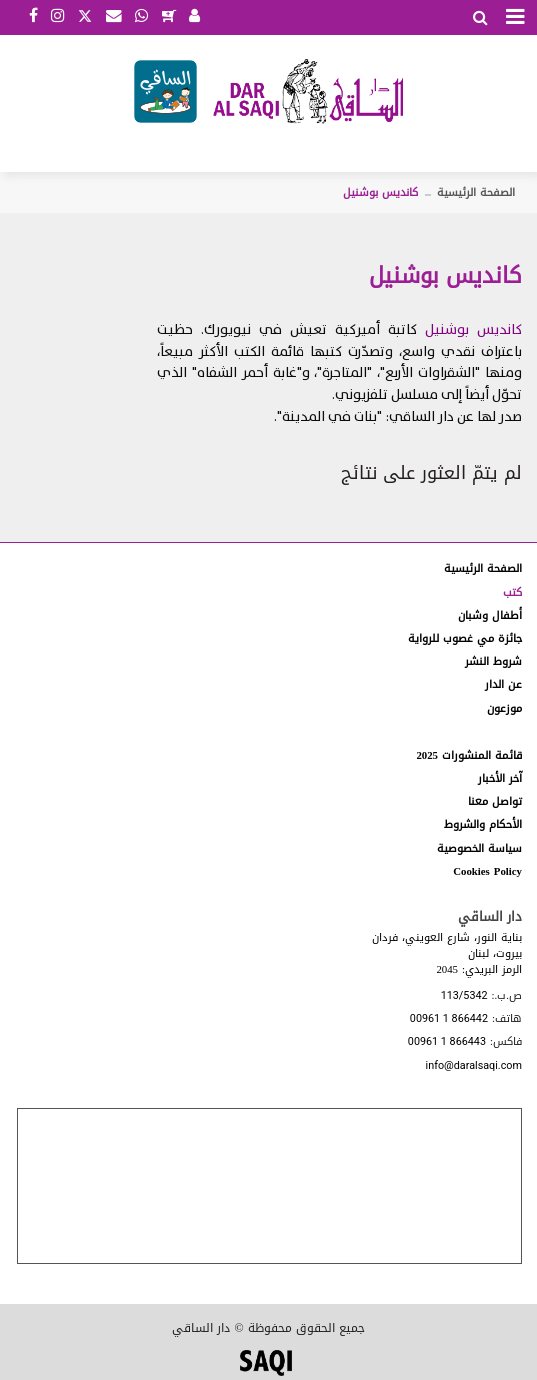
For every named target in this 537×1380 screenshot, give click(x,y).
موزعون (504, 708)
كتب (512, 592)
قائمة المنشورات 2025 (469, 755)
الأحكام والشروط (483, 824)
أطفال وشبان (490, 615)
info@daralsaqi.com (474, 1066)
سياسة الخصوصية (479, 848)
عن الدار (503, 684)
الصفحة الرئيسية (476, 192)
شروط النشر (493, 661)
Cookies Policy (487, 871)
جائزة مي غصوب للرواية (465, 638)
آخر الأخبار (500, 778)
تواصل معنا (495, 801)
